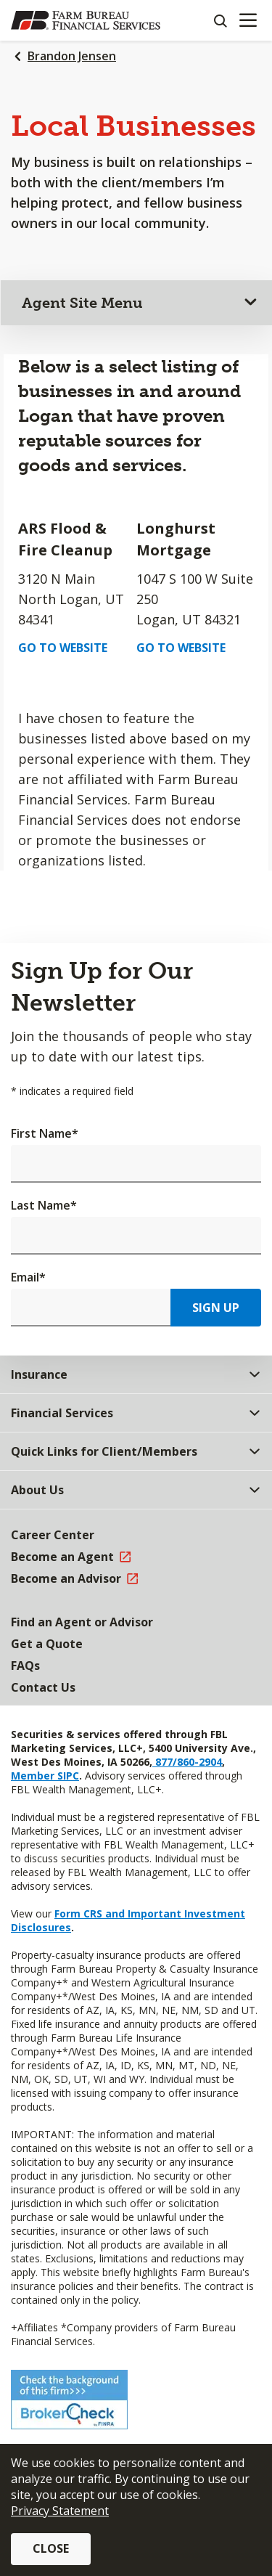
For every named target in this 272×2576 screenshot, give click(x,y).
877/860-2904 (187, 1762)
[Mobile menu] (247, 20)
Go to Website (62, 648)
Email (28, 1277)
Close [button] (51, 2548)
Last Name (44, 1205)
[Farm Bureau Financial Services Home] (85, 20)
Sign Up (215, 1308)
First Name (44, 1133)
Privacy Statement (60, 2511)
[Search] (219, 20)
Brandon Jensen (72, 56)
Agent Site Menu (82, 302)
